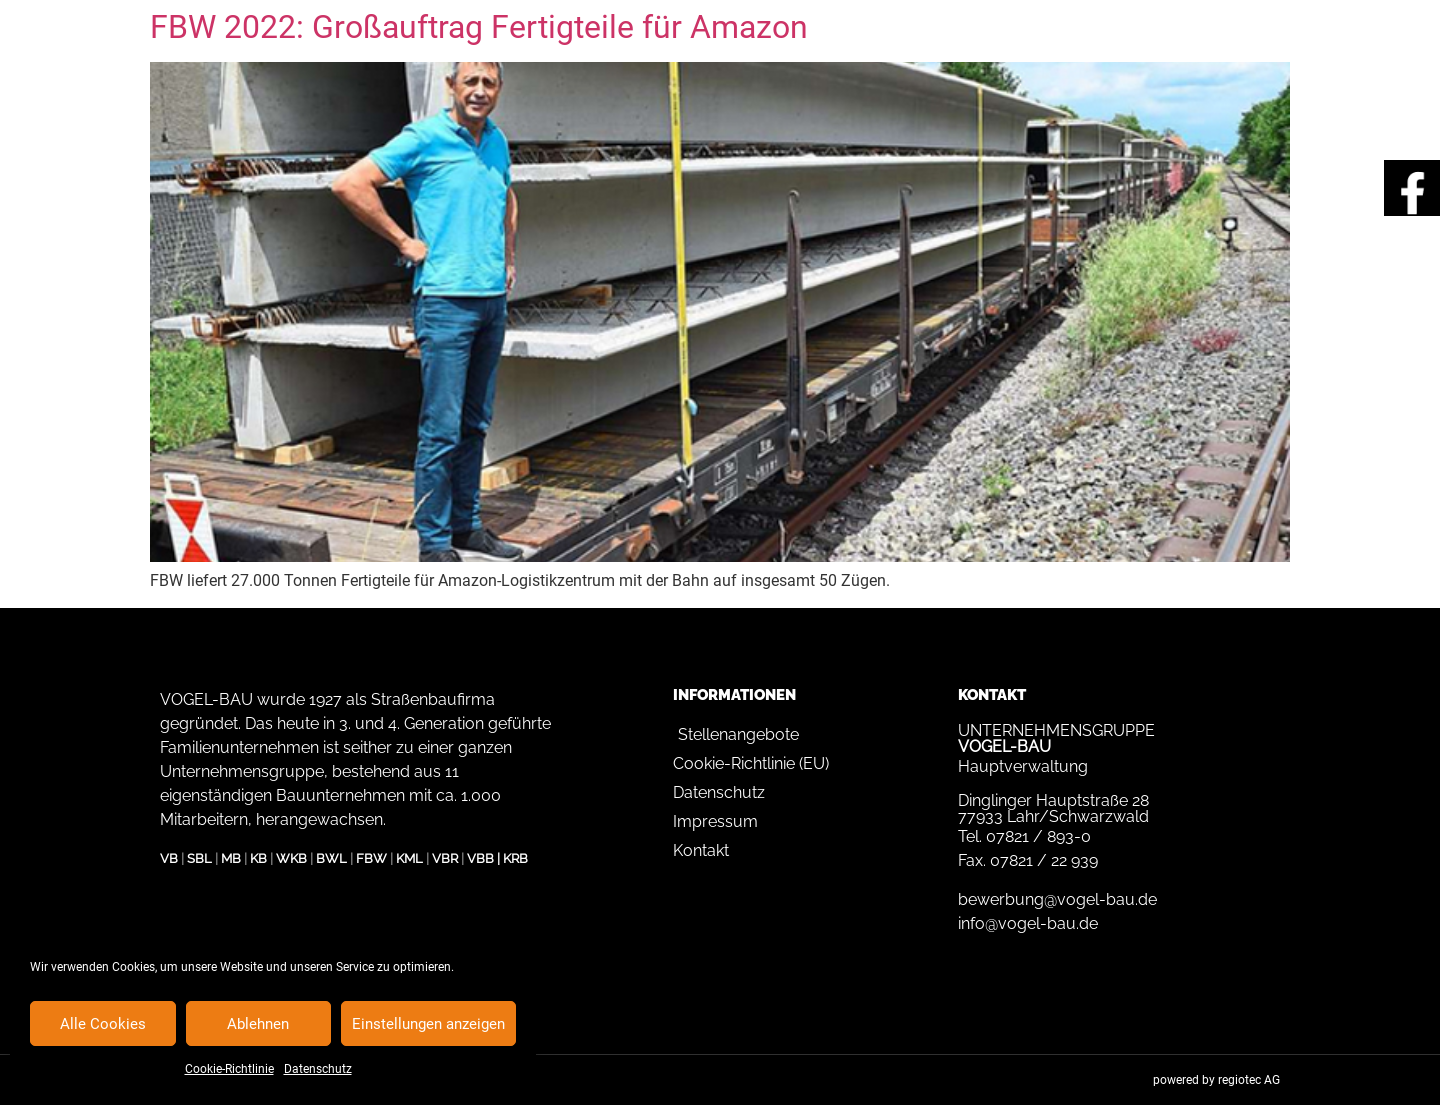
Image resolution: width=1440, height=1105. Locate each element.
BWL (331, 858)
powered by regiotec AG (1216, 1080)
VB (169, 858)
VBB (480, 858)
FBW (371, 858)
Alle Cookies (103, 1024)
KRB (515, 858)
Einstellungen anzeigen (428, 1024)
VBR (445, 858)
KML (409, 858)
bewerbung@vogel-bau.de (1057, 899)
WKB (291, 858)
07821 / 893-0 (1038, 836)
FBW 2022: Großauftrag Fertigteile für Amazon (479, 27)
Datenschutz (318, 1069)
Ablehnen (258, 1024)
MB (231, 858)
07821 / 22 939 (1044, 860)
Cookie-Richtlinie (229, 1069)
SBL (199, 858)
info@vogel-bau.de (1028, 923)
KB (258, 858)
